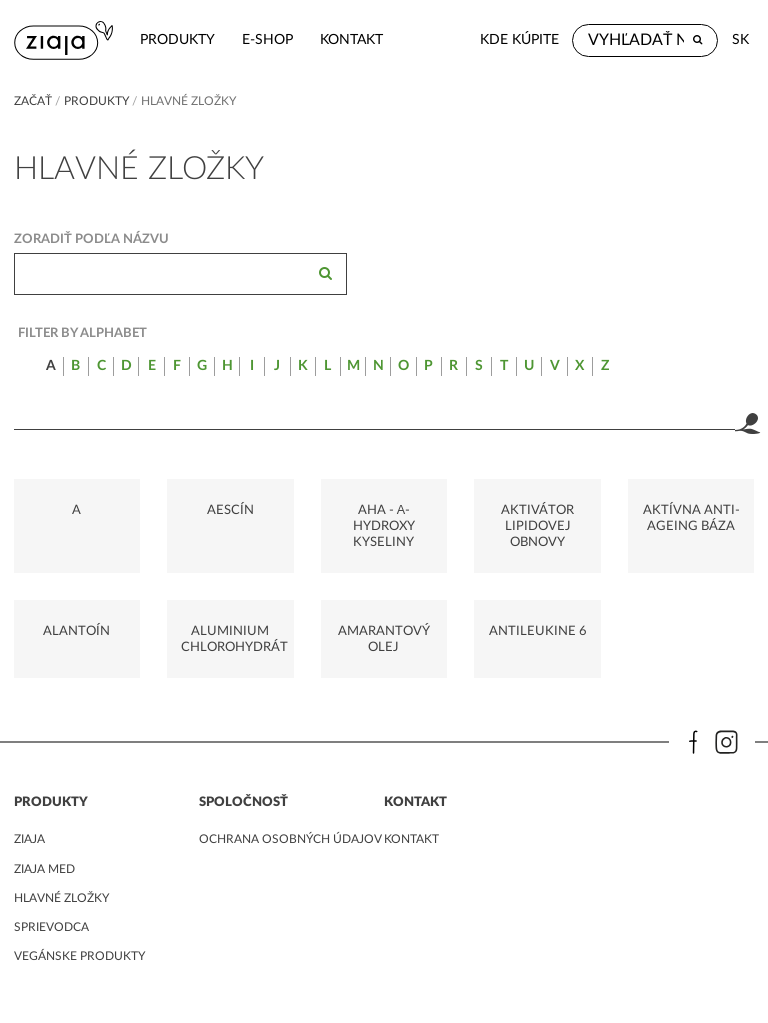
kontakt (351, 39)
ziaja (29, 839)
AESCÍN (230, 510)
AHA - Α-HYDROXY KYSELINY (384, 526)
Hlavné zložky (61, 898)
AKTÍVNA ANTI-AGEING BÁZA (691, 518)
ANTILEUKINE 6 (538, 631)
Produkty (177, 39)
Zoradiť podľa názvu (91, 239)
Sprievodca (51, 927)
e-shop (267, 39)
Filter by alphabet (82, 333)
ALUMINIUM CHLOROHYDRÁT (234, 639)
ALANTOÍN (76, 631)
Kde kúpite (519, 39)
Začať (33, 101)
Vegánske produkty (79, 956)
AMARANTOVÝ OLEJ (384, 639)
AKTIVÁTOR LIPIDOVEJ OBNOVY (537, 526)
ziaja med (44, 869)
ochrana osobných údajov (290, 839)
